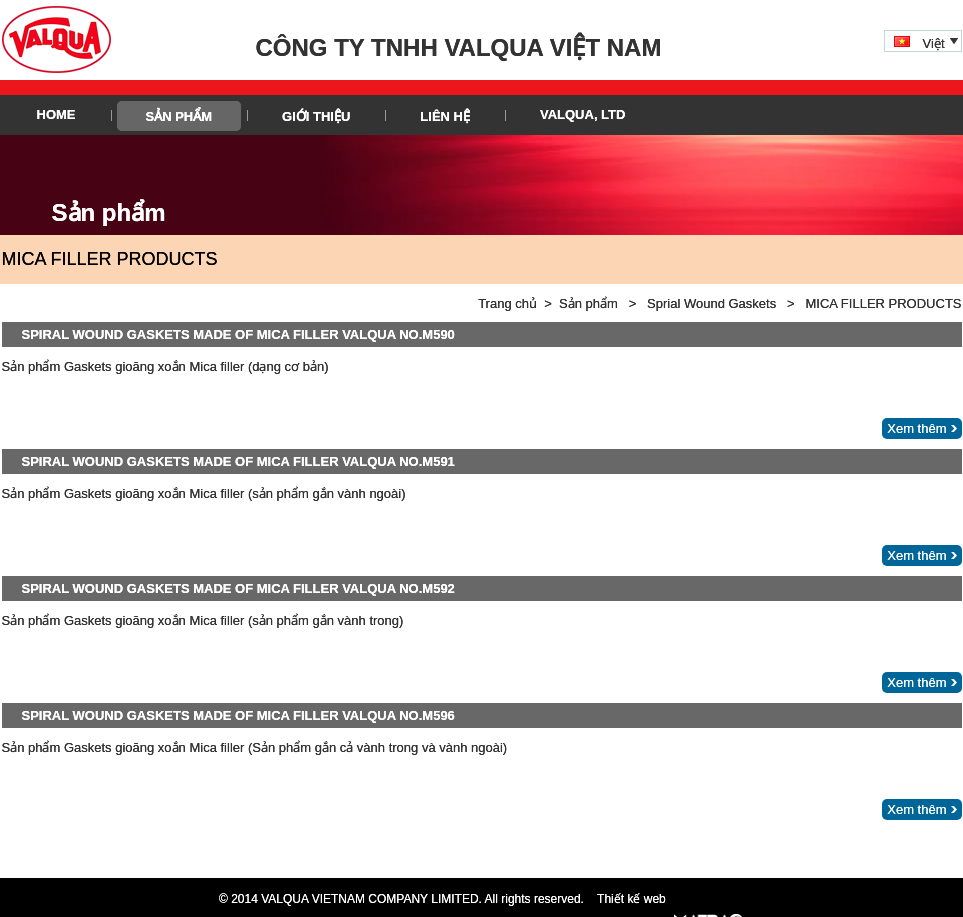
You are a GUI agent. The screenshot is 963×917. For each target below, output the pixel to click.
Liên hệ (445, 116)
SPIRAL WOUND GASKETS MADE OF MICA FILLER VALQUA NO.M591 (238, 461)
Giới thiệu (316, 116)
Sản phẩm (179, 116)
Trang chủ (507, 303)
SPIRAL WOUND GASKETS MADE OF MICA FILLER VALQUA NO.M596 (238, 715)
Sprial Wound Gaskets (711, 303)
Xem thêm (916, 428)
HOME (56, 114)
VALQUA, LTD (582, 114)
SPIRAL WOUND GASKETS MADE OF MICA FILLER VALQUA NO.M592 (238, 588)
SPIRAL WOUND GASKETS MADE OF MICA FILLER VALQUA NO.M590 (238, 334)
